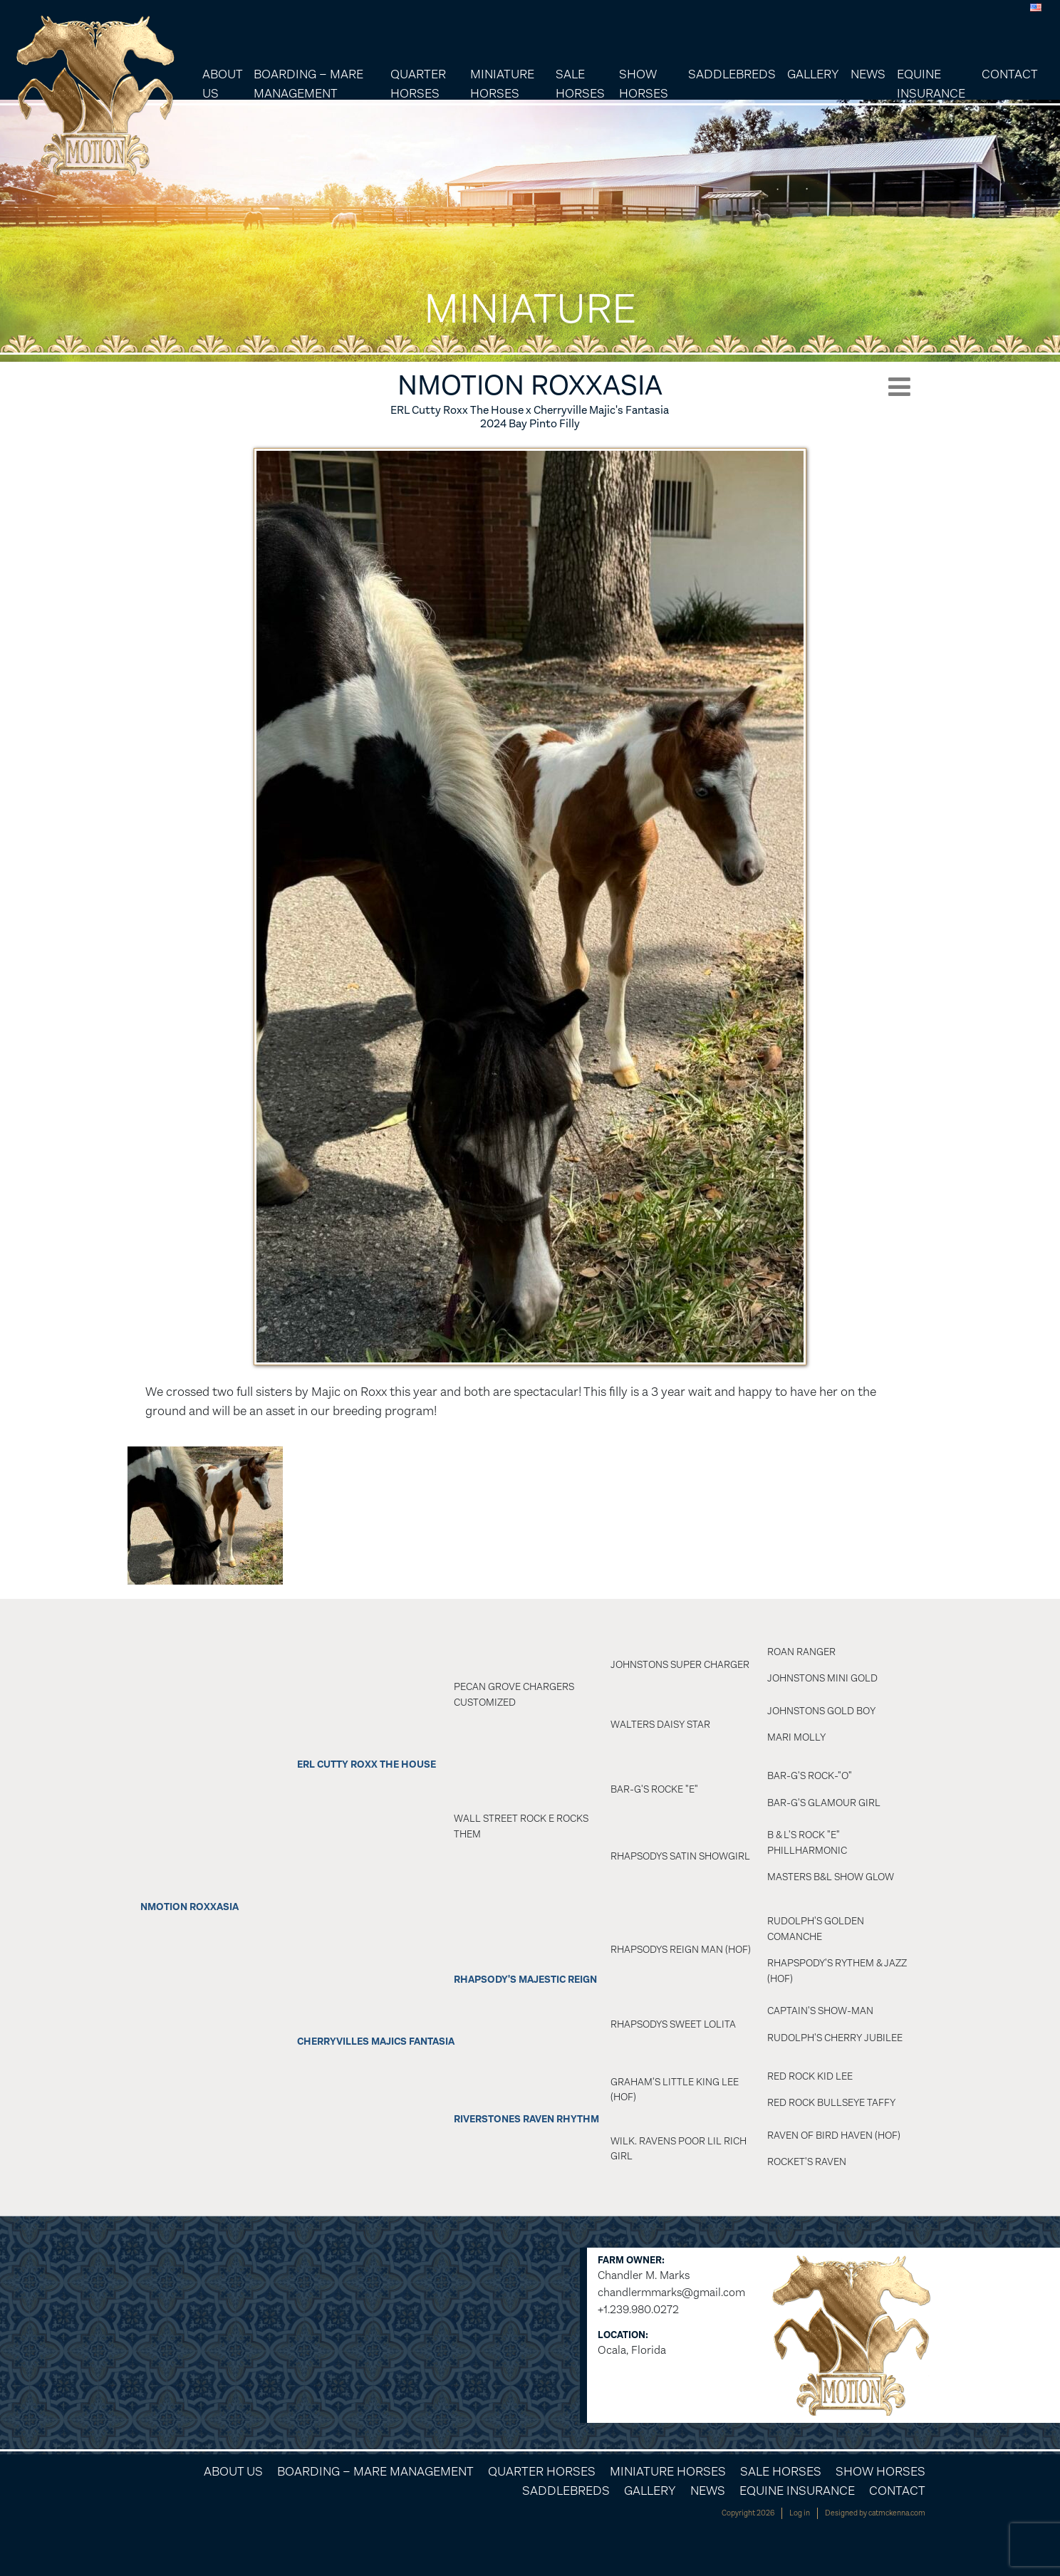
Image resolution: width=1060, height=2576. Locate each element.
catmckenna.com (896, 2513)
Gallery (813, 74)
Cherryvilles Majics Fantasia (375, 2041)
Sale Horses (580, 84)
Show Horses (643, 84)
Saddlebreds (732, 74)
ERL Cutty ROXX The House (366, 1764)
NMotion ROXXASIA (189, 1907)
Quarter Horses (418, 84)
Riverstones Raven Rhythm (526, 2119)
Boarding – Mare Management (308, 84)
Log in (799, 2513)
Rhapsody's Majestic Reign (525, 1979)
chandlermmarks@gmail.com (671, 2292)
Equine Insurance (931, 84)
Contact (1010, 74)
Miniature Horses (502, 84)
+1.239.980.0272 (638, 2309)
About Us (222, 84)
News (868, 74)
